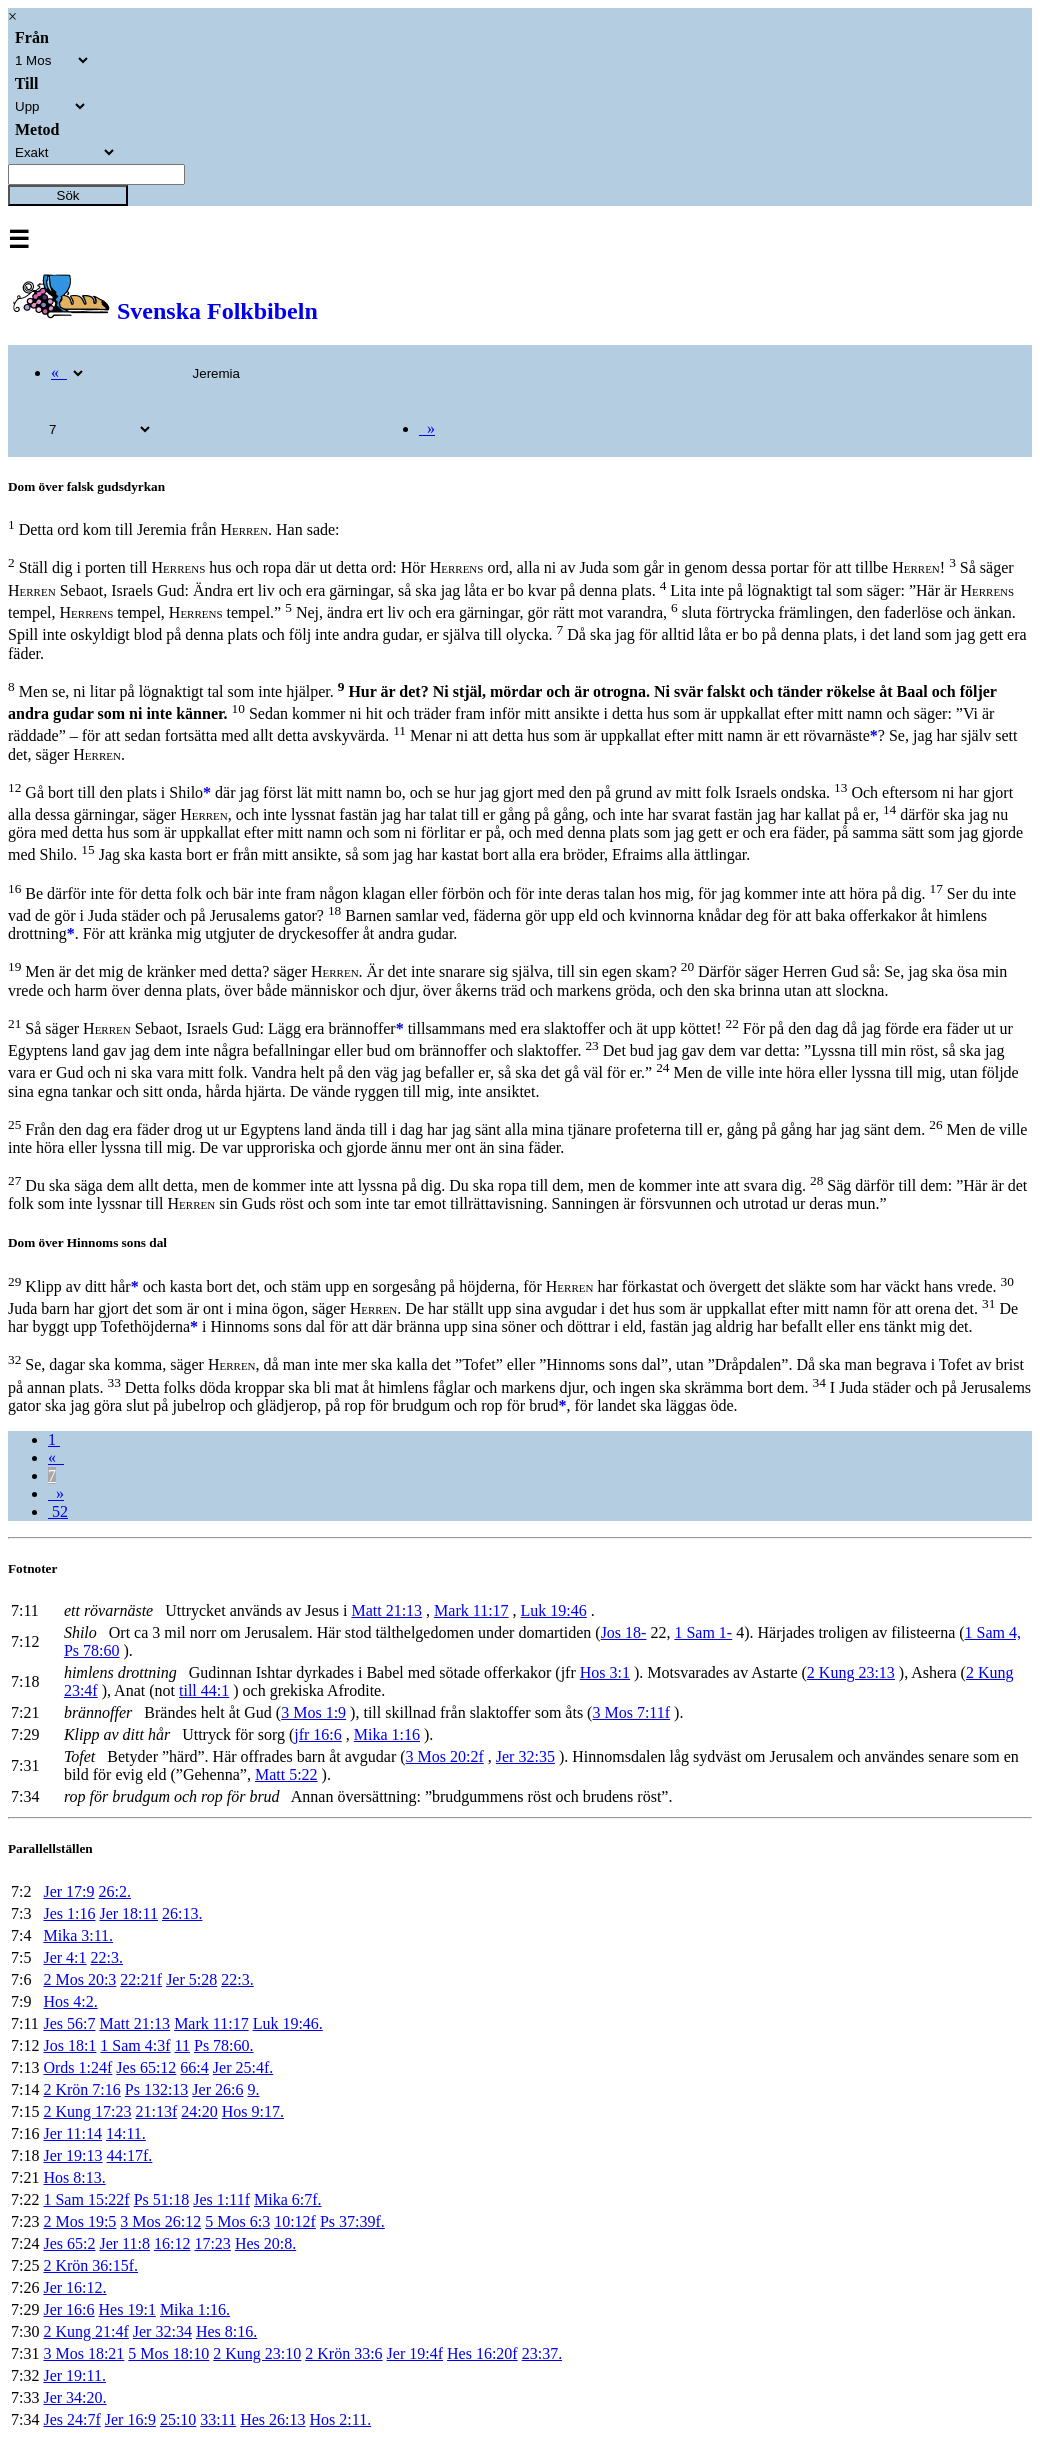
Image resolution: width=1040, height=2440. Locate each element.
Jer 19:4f (415, 2353)
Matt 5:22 (286, 1774)
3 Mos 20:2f (445, 1756)
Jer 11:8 (124, 2243)
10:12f (295, 2221)
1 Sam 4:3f (135, 2045)
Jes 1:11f (221, 2199)
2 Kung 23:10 (257, 2353)
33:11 (218, 2419)
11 (182, 2045)
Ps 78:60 (92, 1650)
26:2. (115, 1891)
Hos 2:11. (341, 2419)
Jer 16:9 (130, 2419)
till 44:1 (204, 1690)
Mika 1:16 (387, 1734)
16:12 (172, 2243)
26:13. (182, 1913)
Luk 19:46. (288, 2023)
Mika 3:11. (78, 1935)
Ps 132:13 (157, 2089)
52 (58, 1511)
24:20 (199, 2111)
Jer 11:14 (72, 2133)
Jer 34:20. (74, 2397)
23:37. (542, 2353)
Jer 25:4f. (243, 2067)
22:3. (107, 1957)
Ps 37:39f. (352, 2221)
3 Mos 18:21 (83, 2353)
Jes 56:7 (69, 2023)
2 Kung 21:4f (85, 2331)
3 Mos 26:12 (160, 2221)
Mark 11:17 (471, 1610)
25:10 (178, 2419)
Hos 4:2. (70, 2001)
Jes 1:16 (69, 1913)
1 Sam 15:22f (86, 2199)
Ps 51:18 (162, 2199)
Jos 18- (624, 1632)
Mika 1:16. (195, 2309)
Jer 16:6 (68, 2309)
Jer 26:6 (217, 2089)
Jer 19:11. (74, 2375)
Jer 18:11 (128, 1913)
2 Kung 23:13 (851, 1672)
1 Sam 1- (703, 1632)
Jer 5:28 (191, 1979)
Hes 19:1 (127, 2309)
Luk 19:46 (554, 1610)
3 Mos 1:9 (313, 1712)
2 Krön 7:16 (81, 2089)
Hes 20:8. (265, 2243)
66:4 (194, 2067)
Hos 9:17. (253, 2111)
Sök (68, 195)
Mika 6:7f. (288, 2199)
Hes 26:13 (272, 2419)
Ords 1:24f (77, 2067)
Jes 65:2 (69, 2243)
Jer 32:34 (162, 2331)
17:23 (212, 2243)
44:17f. (130, 2155)
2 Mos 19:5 (79, 2221)
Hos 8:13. (74, 2177)
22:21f (141, 1979)
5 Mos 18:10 (168, 2353)
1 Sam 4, (993, 1632)
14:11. (126, 2133)
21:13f (156, 2111)
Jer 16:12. (74, 2287)
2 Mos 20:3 (79, 1979)
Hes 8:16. (226, 2331)
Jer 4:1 (64, 1957)
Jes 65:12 (146, 2067)
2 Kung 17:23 (87, 2111)
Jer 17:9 (68, 1891)
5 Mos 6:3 (237, 2221)
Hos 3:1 (605, 1672)
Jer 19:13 (72, 2155)
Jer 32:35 (525, 1756)
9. (253, 2089)
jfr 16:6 (318, 1734)
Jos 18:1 (69, 2045)
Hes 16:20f (482, 2353)
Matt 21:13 (386, 1610)
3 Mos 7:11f (631, 1712)
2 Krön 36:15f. (90, 2265)
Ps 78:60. (224, 2045)
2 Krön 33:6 (343, 2353)
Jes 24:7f (71, 2419)
